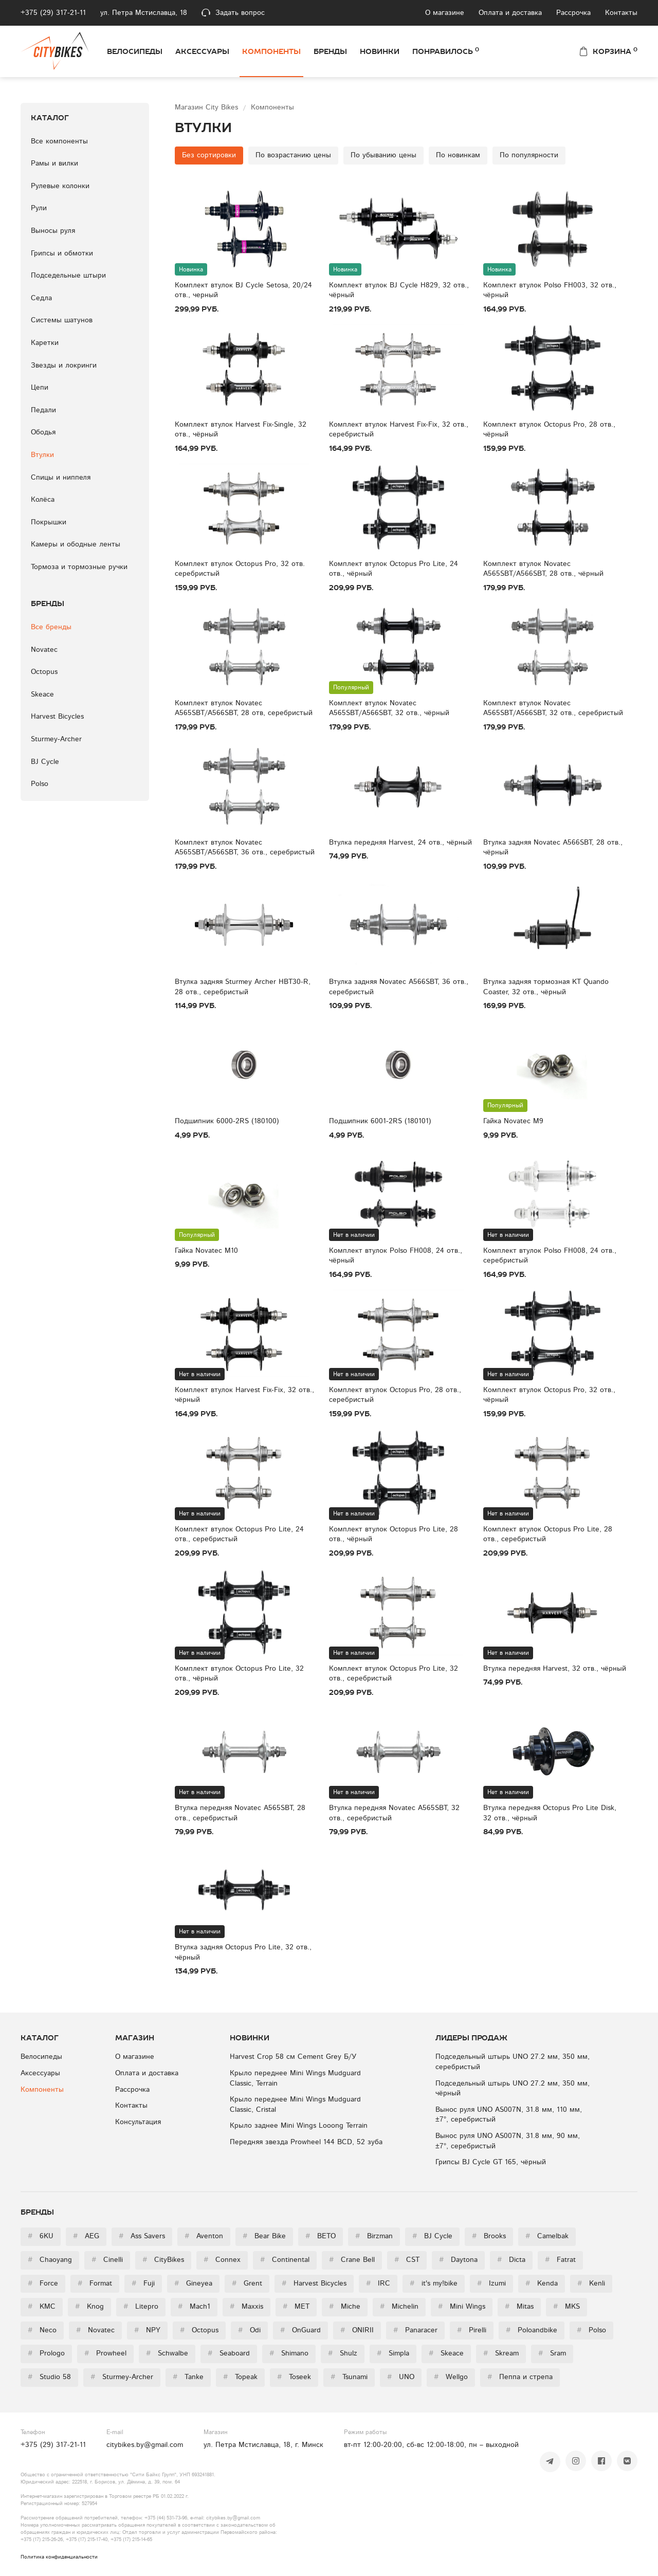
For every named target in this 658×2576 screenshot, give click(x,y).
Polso (39, 784)
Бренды (330, 51)
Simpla (393, 2353)
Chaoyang (50, 2259)
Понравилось (445, 51)
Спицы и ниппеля (60, 477)
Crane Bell (352, 2259)
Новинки (379, 51)
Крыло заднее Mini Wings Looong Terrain (299, 2125)
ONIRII (357, 2330)
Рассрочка (573, 12)
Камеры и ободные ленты (75, 544)
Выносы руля (53, 230)
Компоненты (271, 51)
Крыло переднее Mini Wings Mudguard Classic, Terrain (295, 2078)
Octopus (44, 671)
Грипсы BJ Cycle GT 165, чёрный (490, 2162)
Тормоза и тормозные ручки (79, 567)
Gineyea (193, 2283)
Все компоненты (59, 141)
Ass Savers (142, 2236)
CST (406, 2259)
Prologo (46, 2353)
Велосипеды (134, 51)
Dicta (511, 2259)
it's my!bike (434, 2283)
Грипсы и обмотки (62, 253)
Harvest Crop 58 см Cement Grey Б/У (293, 2056)
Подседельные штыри (68, 275)
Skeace (42, 694)
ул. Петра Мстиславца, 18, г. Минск (263, 2445)
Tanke (188, 2377)
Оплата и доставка (510, 12)
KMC (42, 2306)
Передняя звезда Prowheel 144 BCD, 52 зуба (306, 2142)
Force (43, 2283)
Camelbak (547, 2236)
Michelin (399, 2306)
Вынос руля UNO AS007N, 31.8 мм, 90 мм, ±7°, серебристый (507, 2141)
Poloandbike (531, 2330)
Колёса (42, 499)
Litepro (140, 2306)
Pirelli (471, 2330)
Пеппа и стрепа (520, 2377)
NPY (147, 2330)
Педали (43, 410)
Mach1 (194, 2306)
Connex (222, 2259)
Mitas (519, 2306)
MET (296, 2306)
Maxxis (246, 2306)
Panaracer (415, 2330)
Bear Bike (264, 2236)
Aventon (204, 2236)
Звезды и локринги (64, 365)
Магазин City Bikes (208, 107)
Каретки (45, 342)
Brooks (489, 2236)
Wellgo (451, 2377)
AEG (86, 2236)
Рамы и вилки (54, 163)
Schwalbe (167, 2353)
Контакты (621, 12)
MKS (566, 2306)
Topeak (240, 2377)
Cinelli (107, 2259)
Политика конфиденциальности (59, 2557)
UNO (400, 2377)
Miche (344, 2306)
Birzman (374, 2236)
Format (95, 2283)
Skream (501, 2353)
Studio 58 (49, 2377)
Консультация (138, 2122)
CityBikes (163, 2259)
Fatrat (560, 2259)
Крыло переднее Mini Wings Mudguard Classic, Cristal (295, 2104)
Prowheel (105, 2353)
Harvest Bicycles (57, 716)
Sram (552, 2353)
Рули (39, 208)
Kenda (541, 2283)
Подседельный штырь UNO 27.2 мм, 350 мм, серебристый (512, 2062)
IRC (378, 2283)
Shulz (342, 2353)
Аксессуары (202, 51)
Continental (284, 2259)
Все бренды (51, 627)
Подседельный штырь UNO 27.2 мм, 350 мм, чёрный (512, 2088)
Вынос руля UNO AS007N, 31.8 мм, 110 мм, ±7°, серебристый (508, 2115)
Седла (41, 298)
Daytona (458, 2259)
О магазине (444, 12)
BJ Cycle (45, 761)
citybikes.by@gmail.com (144, 2445)
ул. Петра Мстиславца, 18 (143, 12)
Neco (42, 2330)
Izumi (491, 2283)
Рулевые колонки (60, 186)
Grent (247, 2283)
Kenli (591, 2283)
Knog (89, 2306)
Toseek (294, 2377)
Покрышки (48, 522)
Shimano (288, 2353)
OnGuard (300, 2330)
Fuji (143, 2283)
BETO (320, 2236)
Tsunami (349, 2377)
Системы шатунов (62, 320)
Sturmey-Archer (56, 739)
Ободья (43, 432)
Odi (249, 2330)
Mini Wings (461, 2306)
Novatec (44, 649)
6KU (40, 2236)
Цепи (39, 387)
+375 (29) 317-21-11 (53, 12)
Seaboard (229, 2353)
